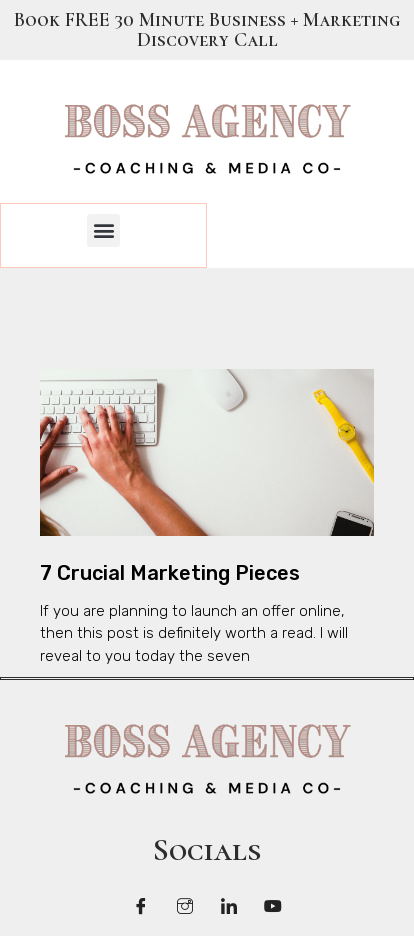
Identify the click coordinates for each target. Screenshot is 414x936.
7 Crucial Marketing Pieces (170, 573)
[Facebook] (141, 906)
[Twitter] (185, 906)
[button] (103, 230)
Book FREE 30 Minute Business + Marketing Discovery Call (207, 30)
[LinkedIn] (229, 906)
